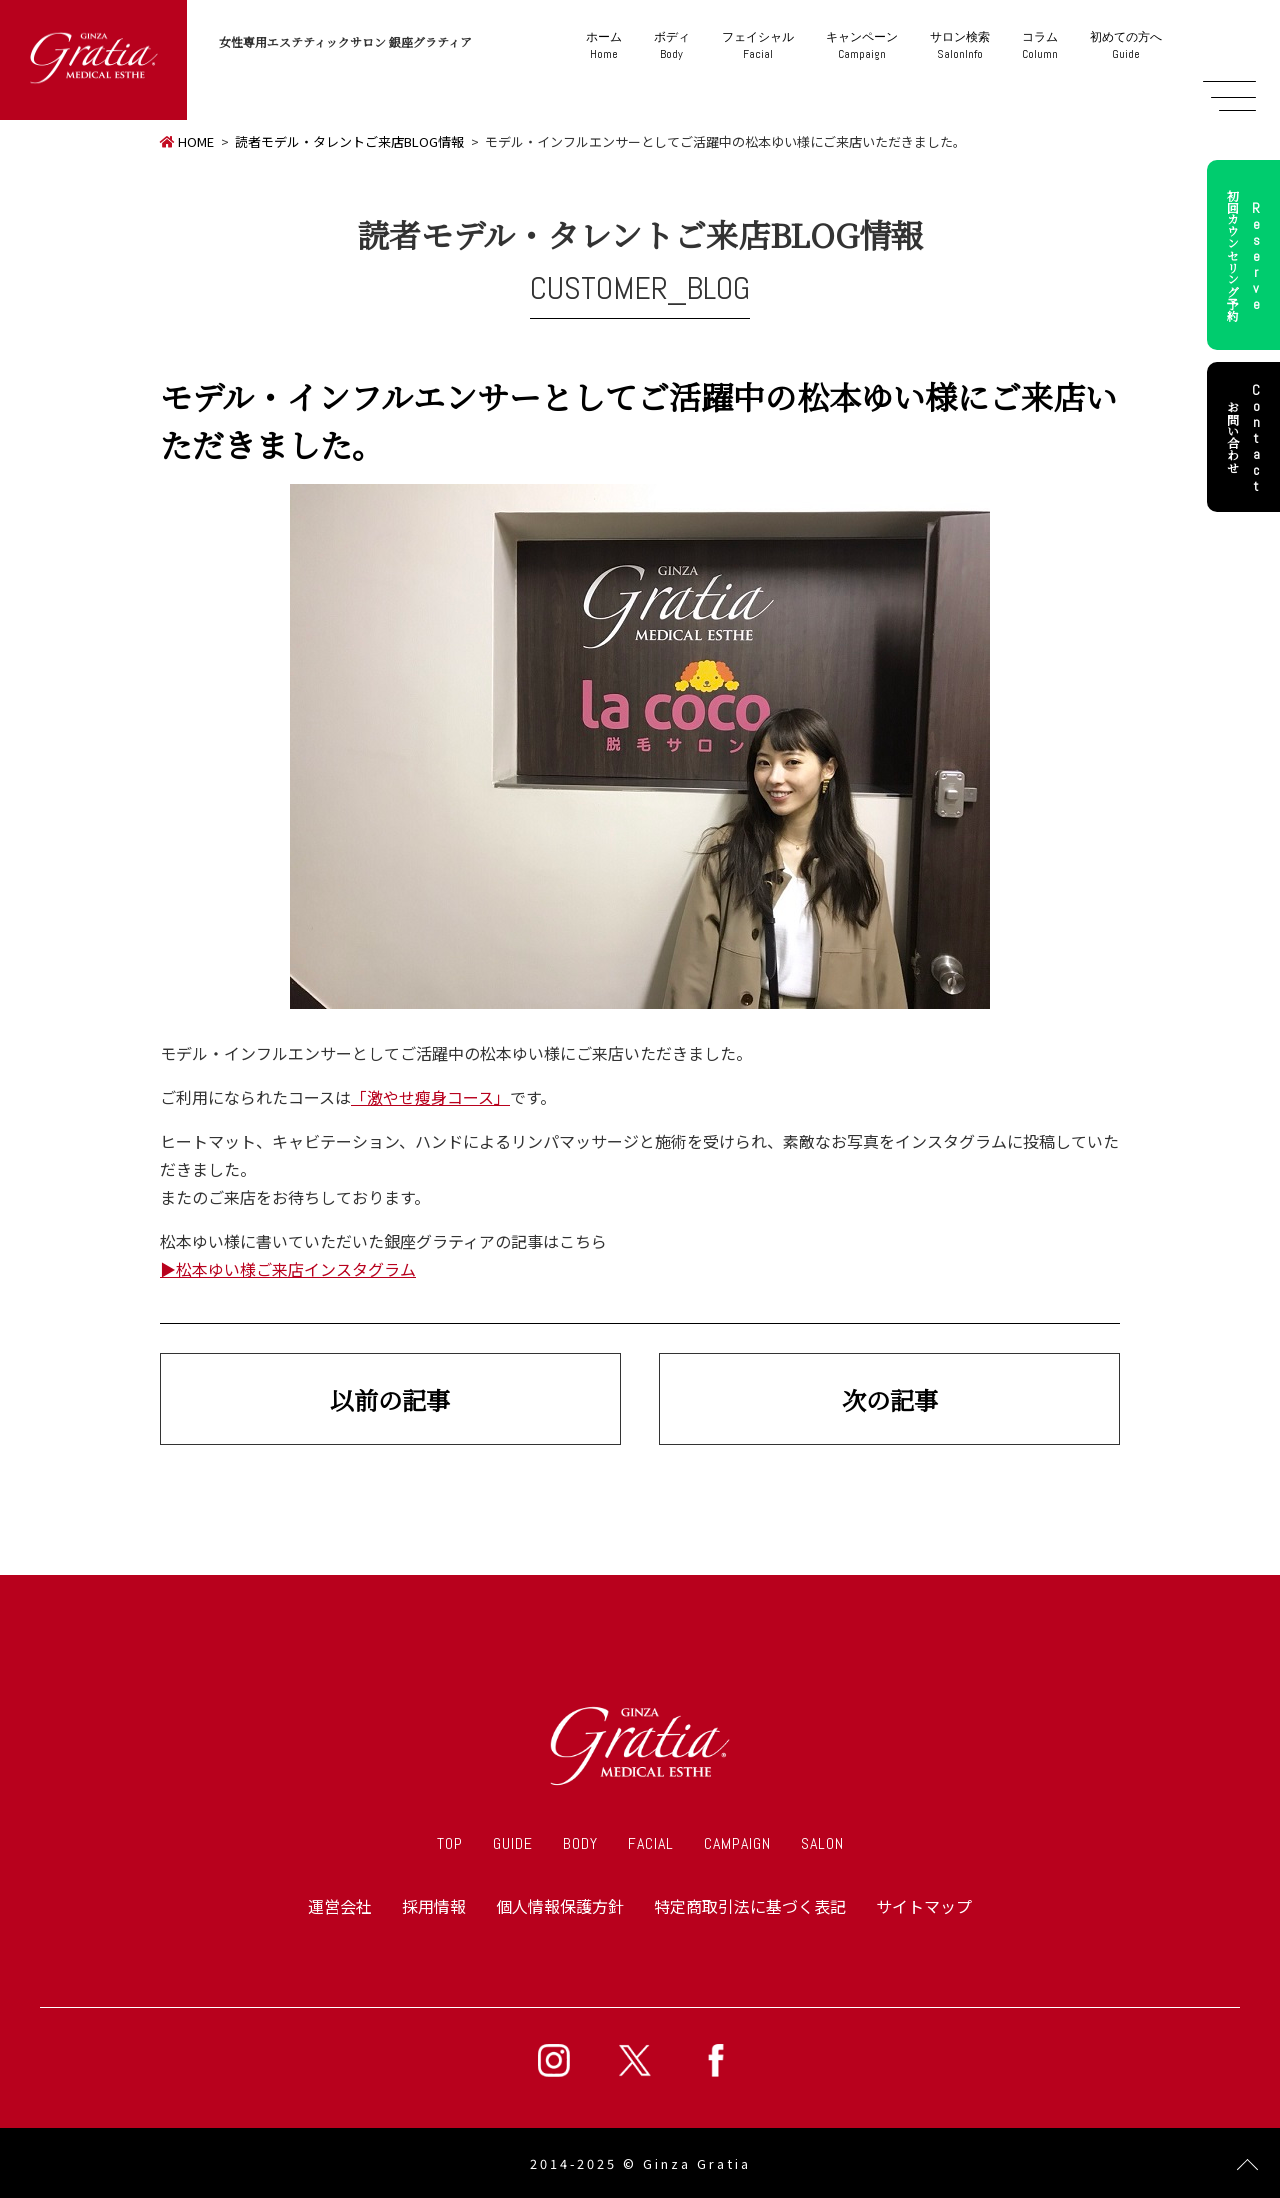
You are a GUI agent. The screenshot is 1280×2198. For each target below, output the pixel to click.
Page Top (1247, 2165)
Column (1040, 45)
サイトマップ (924, 1906)
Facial (758, 45)
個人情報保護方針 (560, 1906)
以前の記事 (390, 1399)
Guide (1126, 45)
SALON (822, 1843)
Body (672, 45)
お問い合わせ (1247, 437)
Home (604, 45)
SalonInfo (960, 45)
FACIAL (651, 1843)
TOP (450, 1843)
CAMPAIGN (737, 1843)
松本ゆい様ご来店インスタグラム (296, 1269)
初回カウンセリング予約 (1247, 255)
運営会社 (340, 1906)
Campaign (862, 45)
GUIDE (513, 1843)
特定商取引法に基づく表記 (750, 1906)
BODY (580, 1843)
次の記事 (890, 1399)
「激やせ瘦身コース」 (430, 1097)
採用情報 (434, 1906)
